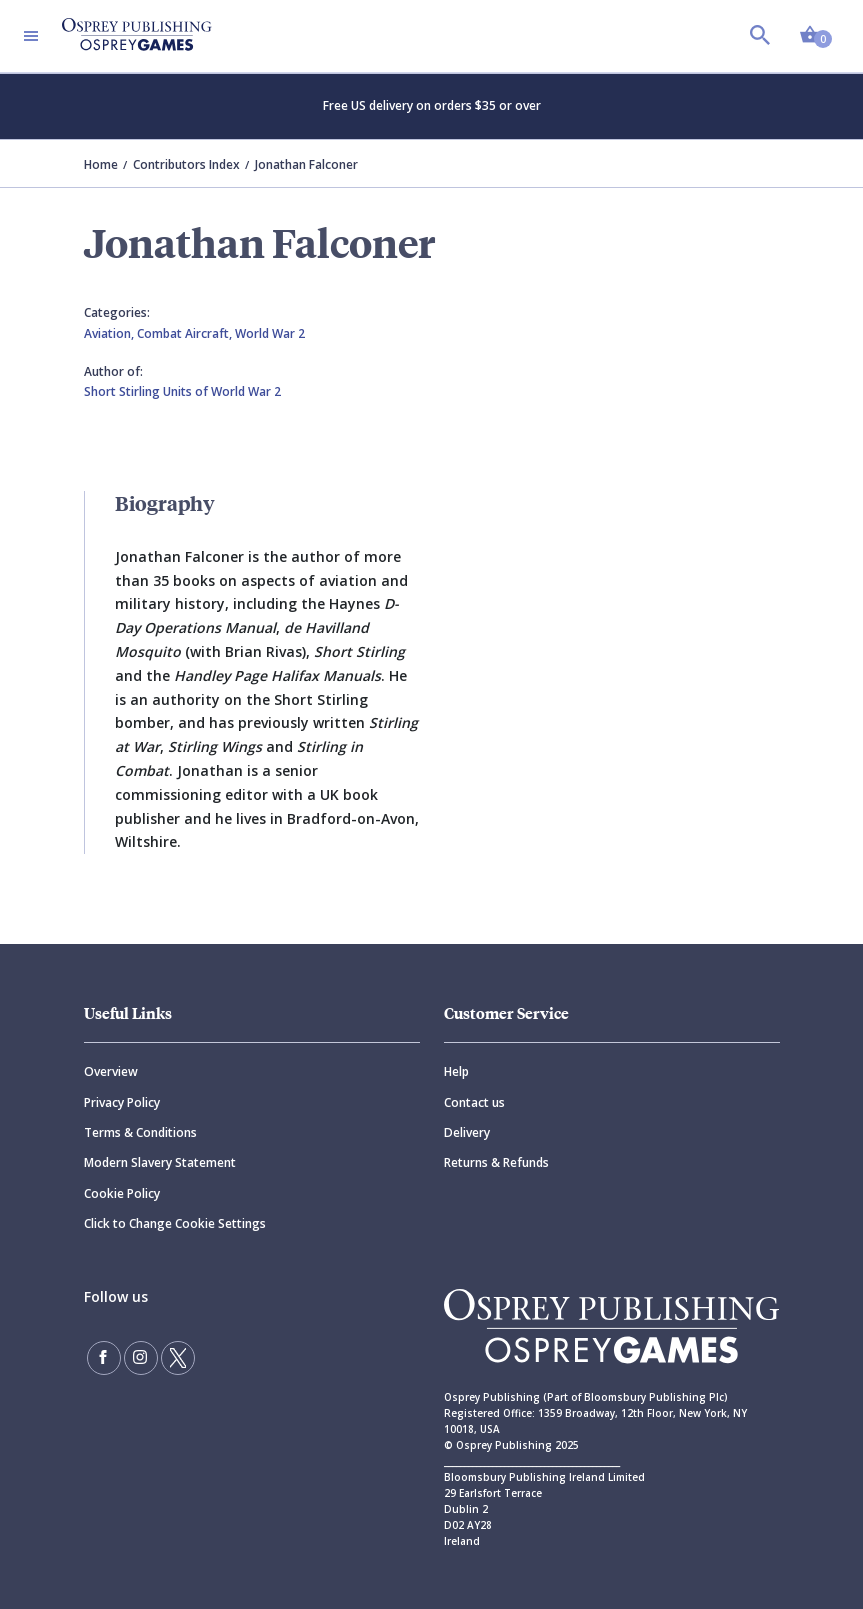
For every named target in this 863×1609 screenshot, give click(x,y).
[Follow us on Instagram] (141, 1358)
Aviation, (110, 333)
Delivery (467, 1132)
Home (101, 164)
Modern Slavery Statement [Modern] (160, 1162)
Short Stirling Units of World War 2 (182, 391)
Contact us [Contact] (474, 1102)
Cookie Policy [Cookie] (122, 1193)
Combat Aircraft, (186, 333)
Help (456, 1071)
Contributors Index (186, 164)
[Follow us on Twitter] (178, 1358)
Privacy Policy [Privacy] (122, 1102)
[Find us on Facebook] (104, 1358)
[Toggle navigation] (31, 36)
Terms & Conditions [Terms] (140, 1132)
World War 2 (270, 333)
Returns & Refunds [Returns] (496, 1162)
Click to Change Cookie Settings (175, 1223)
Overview (111, 1071)
